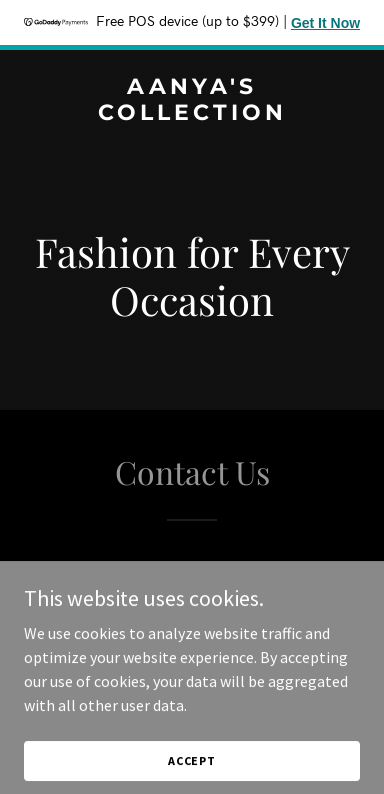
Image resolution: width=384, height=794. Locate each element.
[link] (192, 114)
